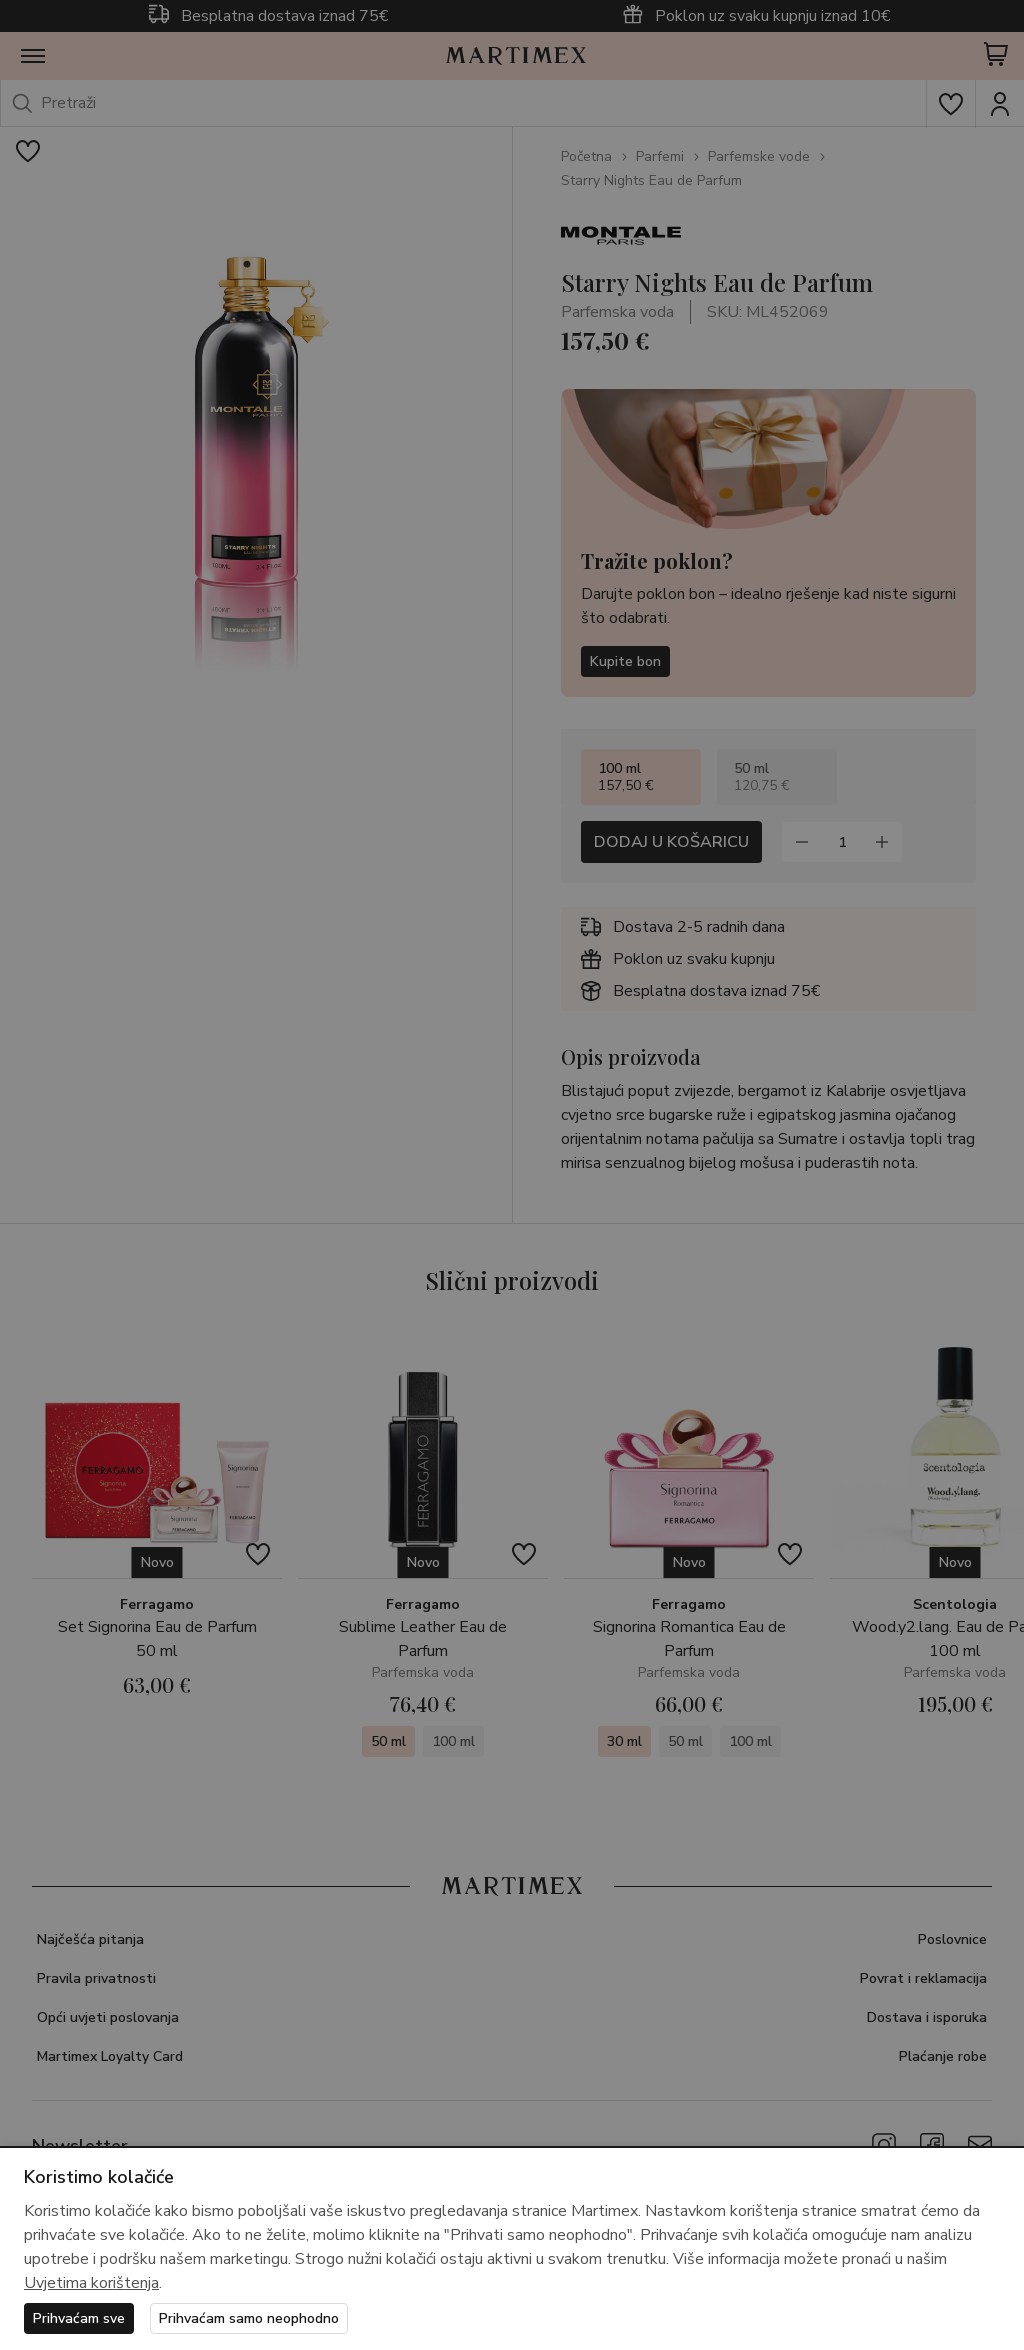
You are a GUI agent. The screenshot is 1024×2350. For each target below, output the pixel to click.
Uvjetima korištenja (91, 2283)
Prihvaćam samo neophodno (249, 2318)
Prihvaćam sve (79, 2318)
